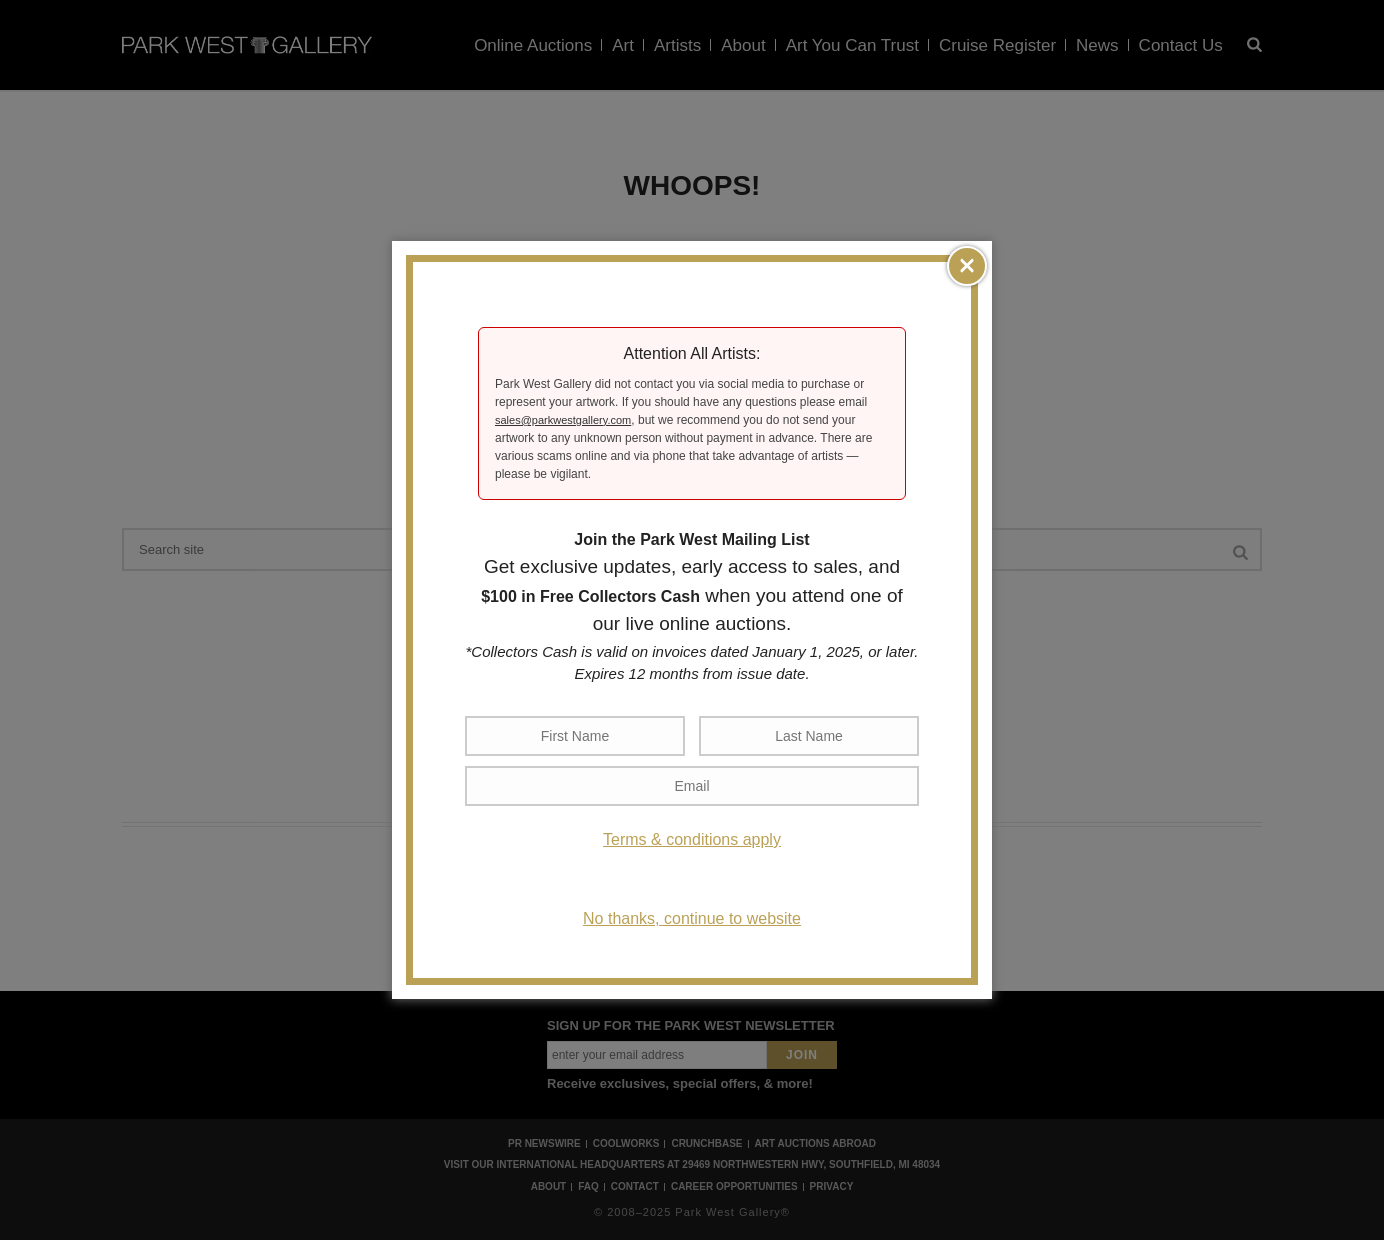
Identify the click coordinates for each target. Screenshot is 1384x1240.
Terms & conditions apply (692, 839)
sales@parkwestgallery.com (563, 420)
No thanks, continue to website (692, 918)
